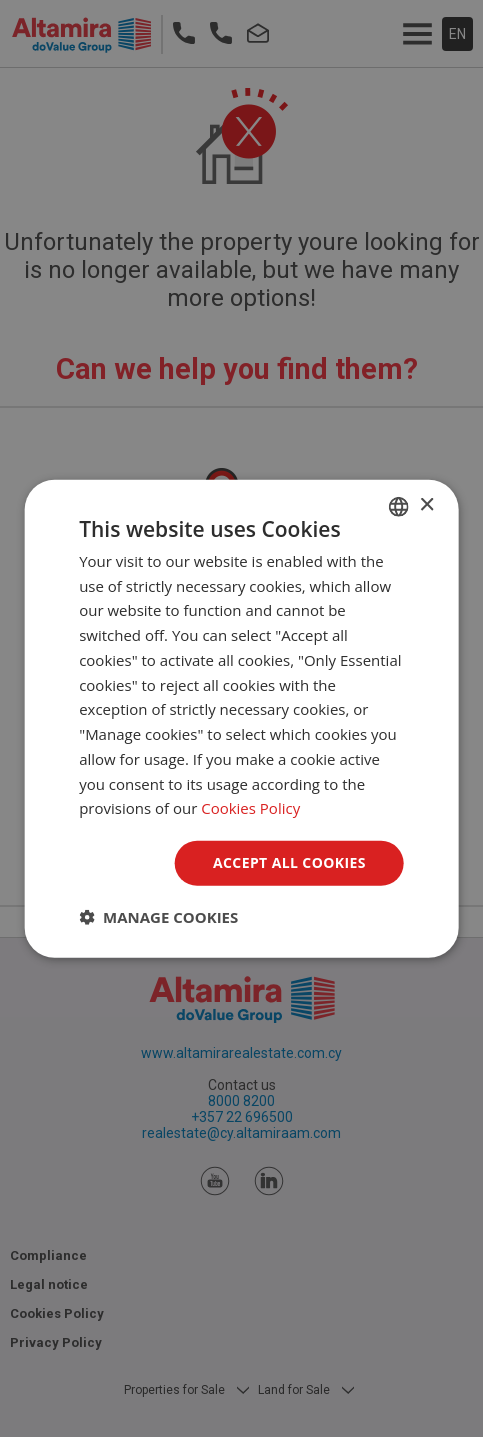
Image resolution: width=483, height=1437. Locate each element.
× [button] (426, 505)
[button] (158, 917)
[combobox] (399, 506)
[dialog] (241, 718)
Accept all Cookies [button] (289, 862)
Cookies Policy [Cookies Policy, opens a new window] (250, 808)
